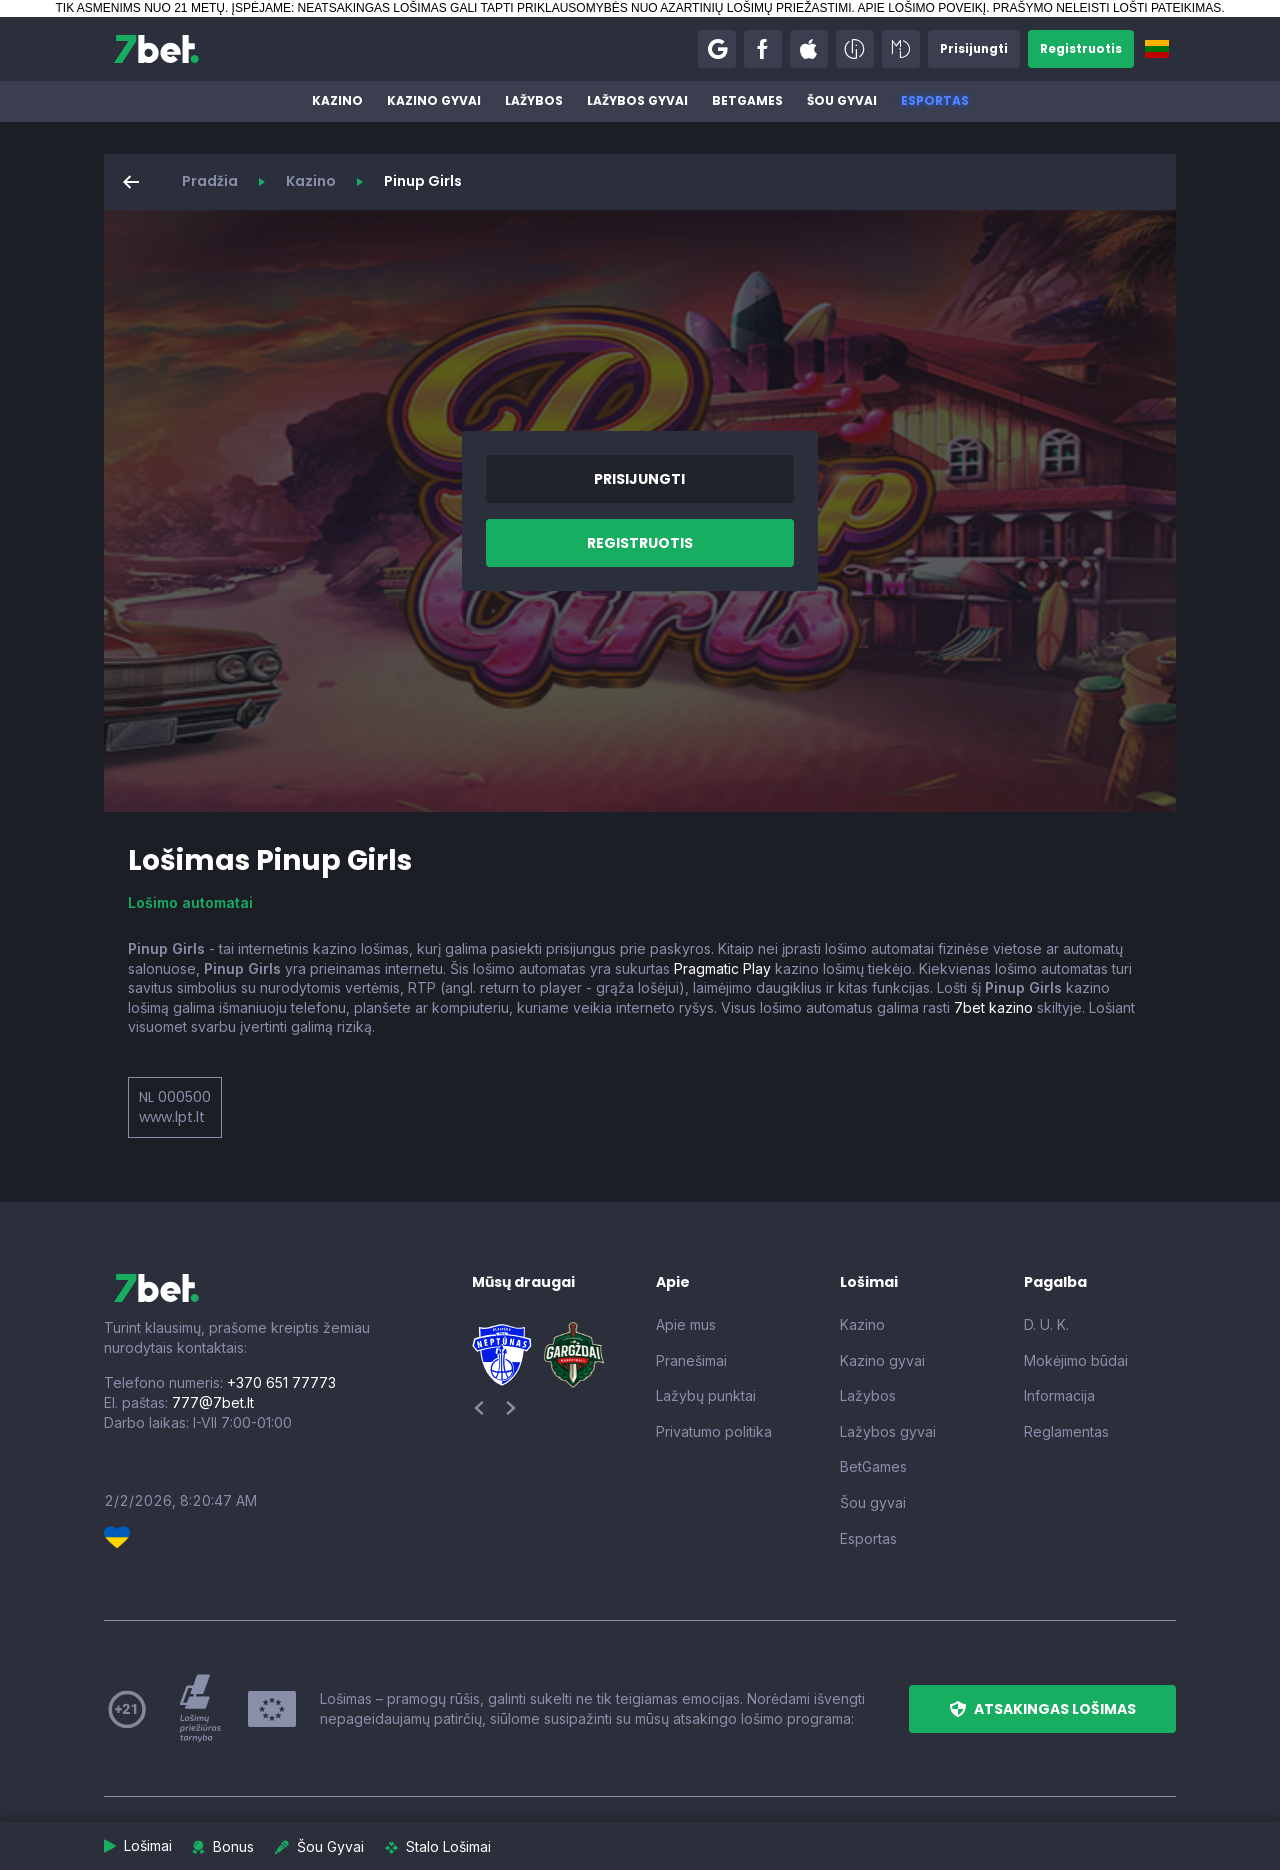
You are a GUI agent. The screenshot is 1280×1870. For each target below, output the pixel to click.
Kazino (337, 100)
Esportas (935, 100)
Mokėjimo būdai (1076, 1360)
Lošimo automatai (190, 902)
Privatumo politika (714, 1431)
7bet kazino (993, 1007)
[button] (714, 49)
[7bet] (156, 49)
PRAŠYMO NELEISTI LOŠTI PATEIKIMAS (1107, 8)
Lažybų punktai (706, 1395)
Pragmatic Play (722, 968)
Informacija (1059, 1395)
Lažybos (534, 100)
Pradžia (210, 181)
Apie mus (686, 1324)
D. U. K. (1046, 1324)
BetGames (747, 100)
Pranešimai (691, 1360)
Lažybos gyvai (637, 100)
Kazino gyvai (434, 100)
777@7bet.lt (213, 1402)
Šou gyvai (842, 100)
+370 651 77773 (281, 1382)
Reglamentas (1066, 1431)
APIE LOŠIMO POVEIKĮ (921, 8)
